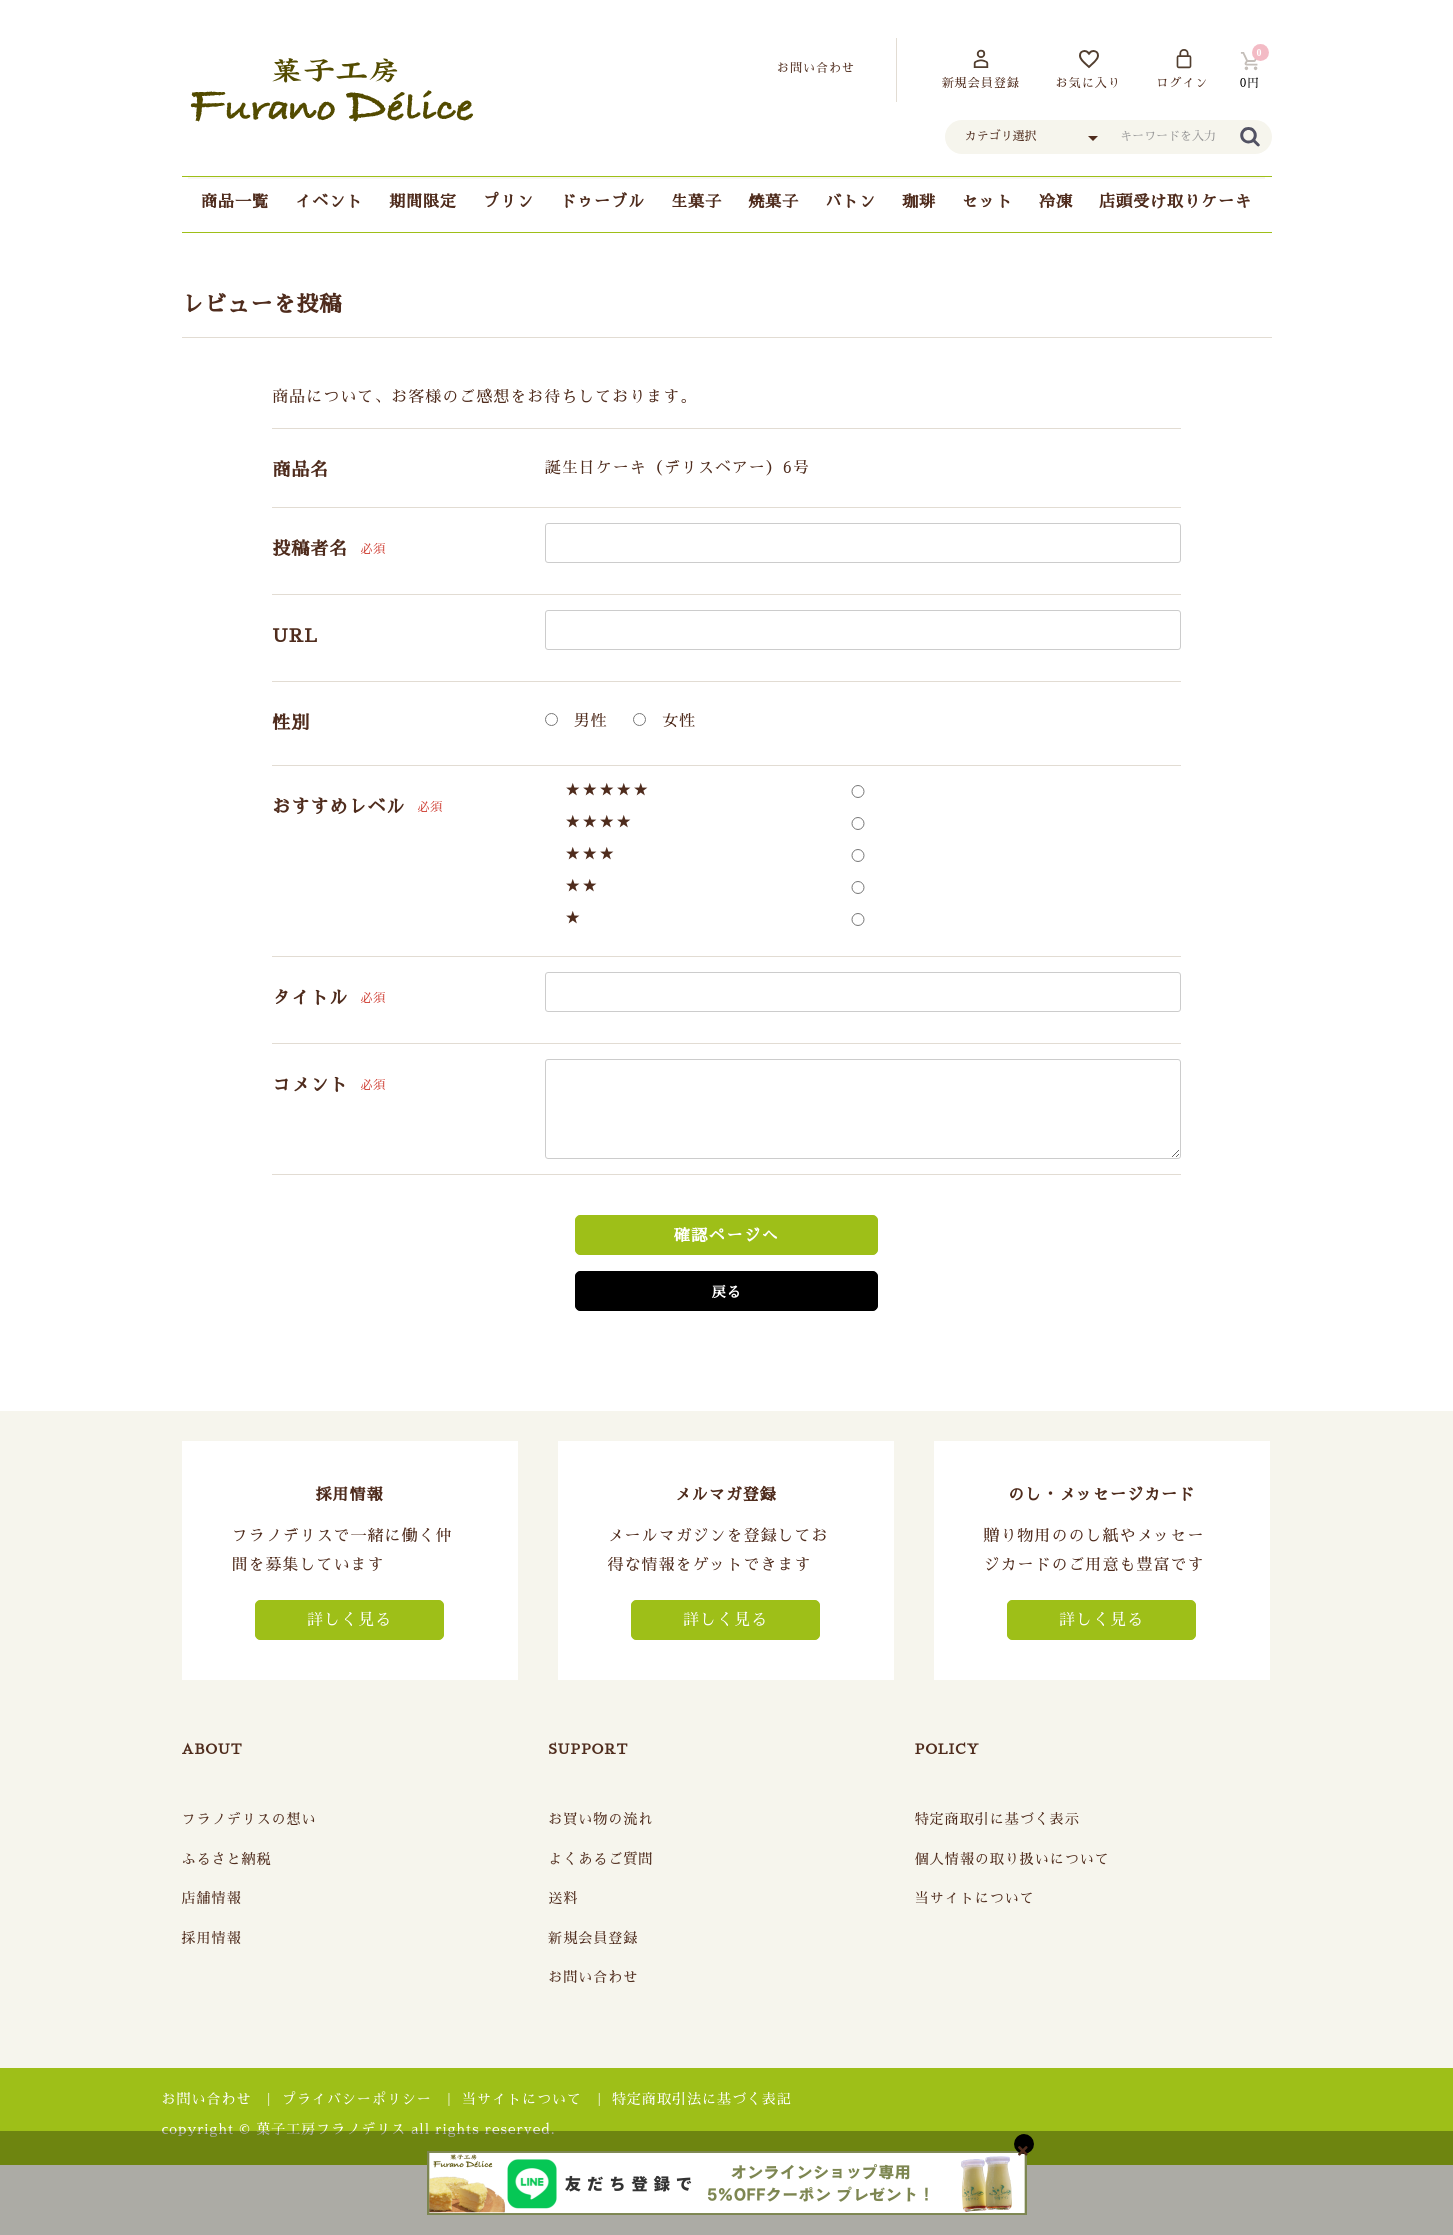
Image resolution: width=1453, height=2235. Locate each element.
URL (295, 636)
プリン (508, 202)
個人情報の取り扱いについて (1012, 1859)
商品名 (300, 470)
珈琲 (919, 202)
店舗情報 (212, 1898)
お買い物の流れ (600, 1819)
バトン (850, 202)
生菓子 (696, 202)
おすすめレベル (338, 807)
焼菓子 (773, 202)
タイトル (310, 998)
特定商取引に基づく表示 (997, 1819)
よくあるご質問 (600, 1859)
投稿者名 (310, 549)
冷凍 (1056, 202)
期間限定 (423, 202)
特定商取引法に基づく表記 (702, 2099)
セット (987, 202)
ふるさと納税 (227, 1859)
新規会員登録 (593, 1938)
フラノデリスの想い (249, 1819)
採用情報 (212, 1938)
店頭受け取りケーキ (1175, 202)
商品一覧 (235, 202)
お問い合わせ (593, 1977)
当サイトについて (975, 1898)
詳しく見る (349, 1620)
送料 (563, 1898)
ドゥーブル (602, 202)
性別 (291, 723)
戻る (726, 1292)
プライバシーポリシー (357, 2099)
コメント (310, 1085)
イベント (329, 202)
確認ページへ (727, 1236)
